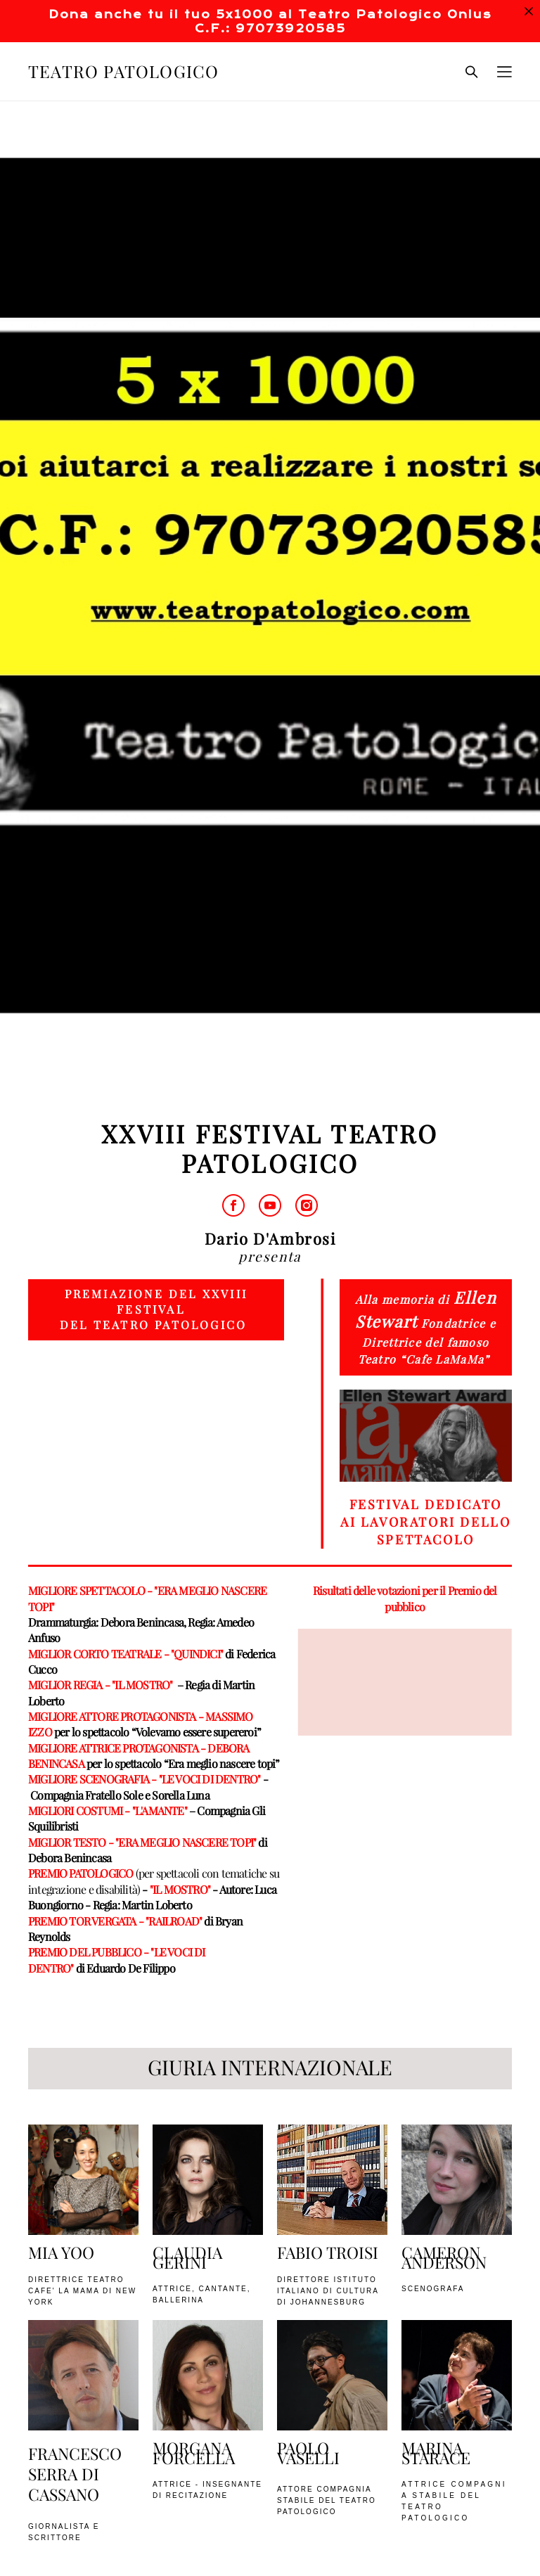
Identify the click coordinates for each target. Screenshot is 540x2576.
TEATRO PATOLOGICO (123, 71)
